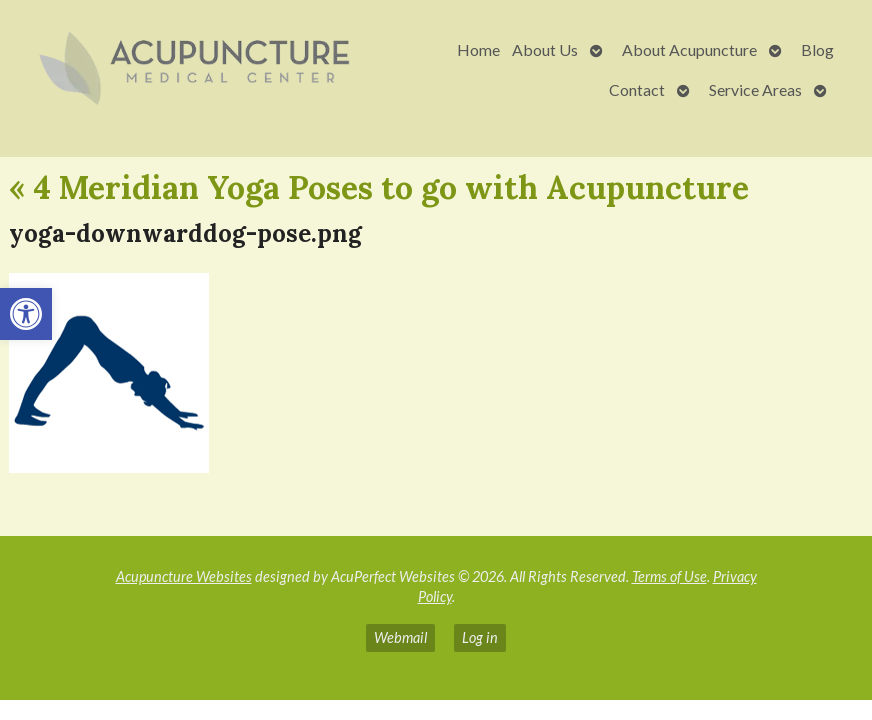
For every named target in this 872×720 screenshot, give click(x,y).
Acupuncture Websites (184, 576)
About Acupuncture (689, 49)
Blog (817, 49)
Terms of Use (669, 576)
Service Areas (755, 89)
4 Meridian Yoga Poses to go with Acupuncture (379, 187)
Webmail (400, 637)
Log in (480, 637)
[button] (26, 314)
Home (478, 49)
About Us (545, 49)
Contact (637, 89)
